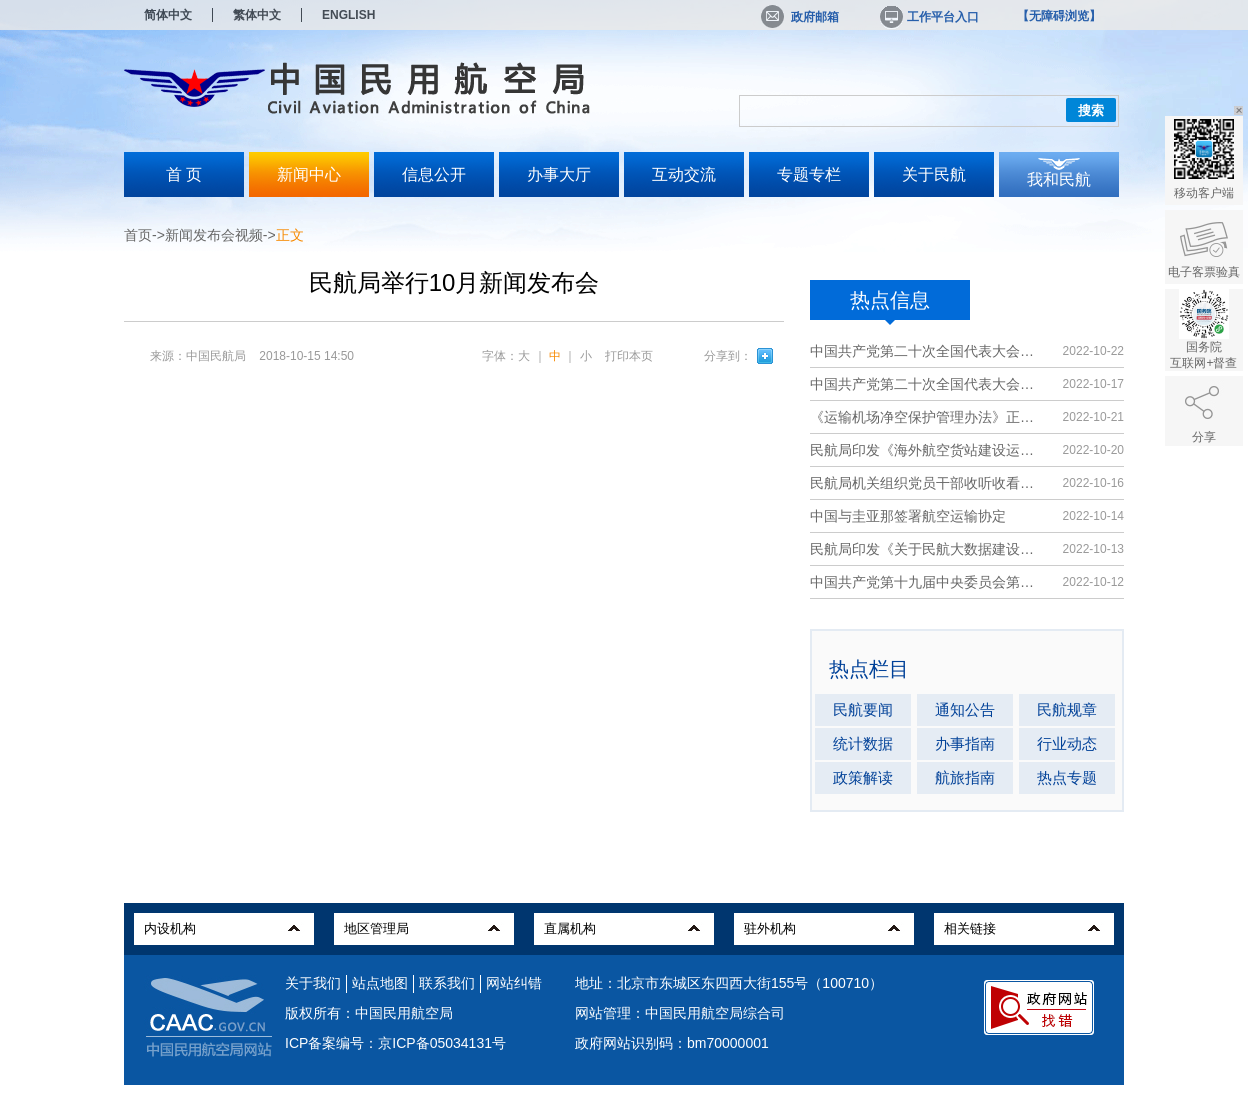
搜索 (1091, 110)
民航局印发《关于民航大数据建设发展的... (926, 549)
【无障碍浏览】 (1059, 16)
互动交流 (684, 174)
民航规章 (1067, 709)
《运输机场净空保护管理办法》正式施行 (926, 417)
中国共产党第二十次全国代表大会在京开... (926, 384)
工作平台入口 (928, 17)
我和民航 (1059, 179)
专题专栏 (809, 174)
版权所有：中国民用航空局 (369, 1013)
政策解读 (863, 777)
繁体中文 (257, 15)
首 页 (184, 174)
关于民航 (934, 174)
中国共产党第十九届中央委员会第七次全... (926, 582)
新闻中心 (309, 174)
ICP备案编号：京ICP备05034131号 (395, 1043)
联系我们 (447, 983)
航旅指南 (965, 777)
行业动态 (1067, 743)
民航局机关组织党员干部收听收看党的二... (926, 483)
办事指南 (965, 743)
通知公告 (965, 709)
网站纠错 (514, 983)
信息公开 (434, 174)
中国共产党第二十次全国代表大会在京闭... (926, 351)
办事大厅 (559, 174)
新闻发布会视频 (214, 235)
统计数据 (863, 743)
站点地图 (380, 983)
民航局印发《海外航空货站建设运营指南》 (926, 450)
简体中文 (168, 15)
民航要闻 (863, 709)
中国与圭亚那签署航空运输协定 (908, 516)
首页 (138, 235)
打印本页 (629, 356)
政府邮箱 (800, 17)
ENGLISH (348, 15)
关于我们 (313, 983)
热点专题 (1067, 777)
